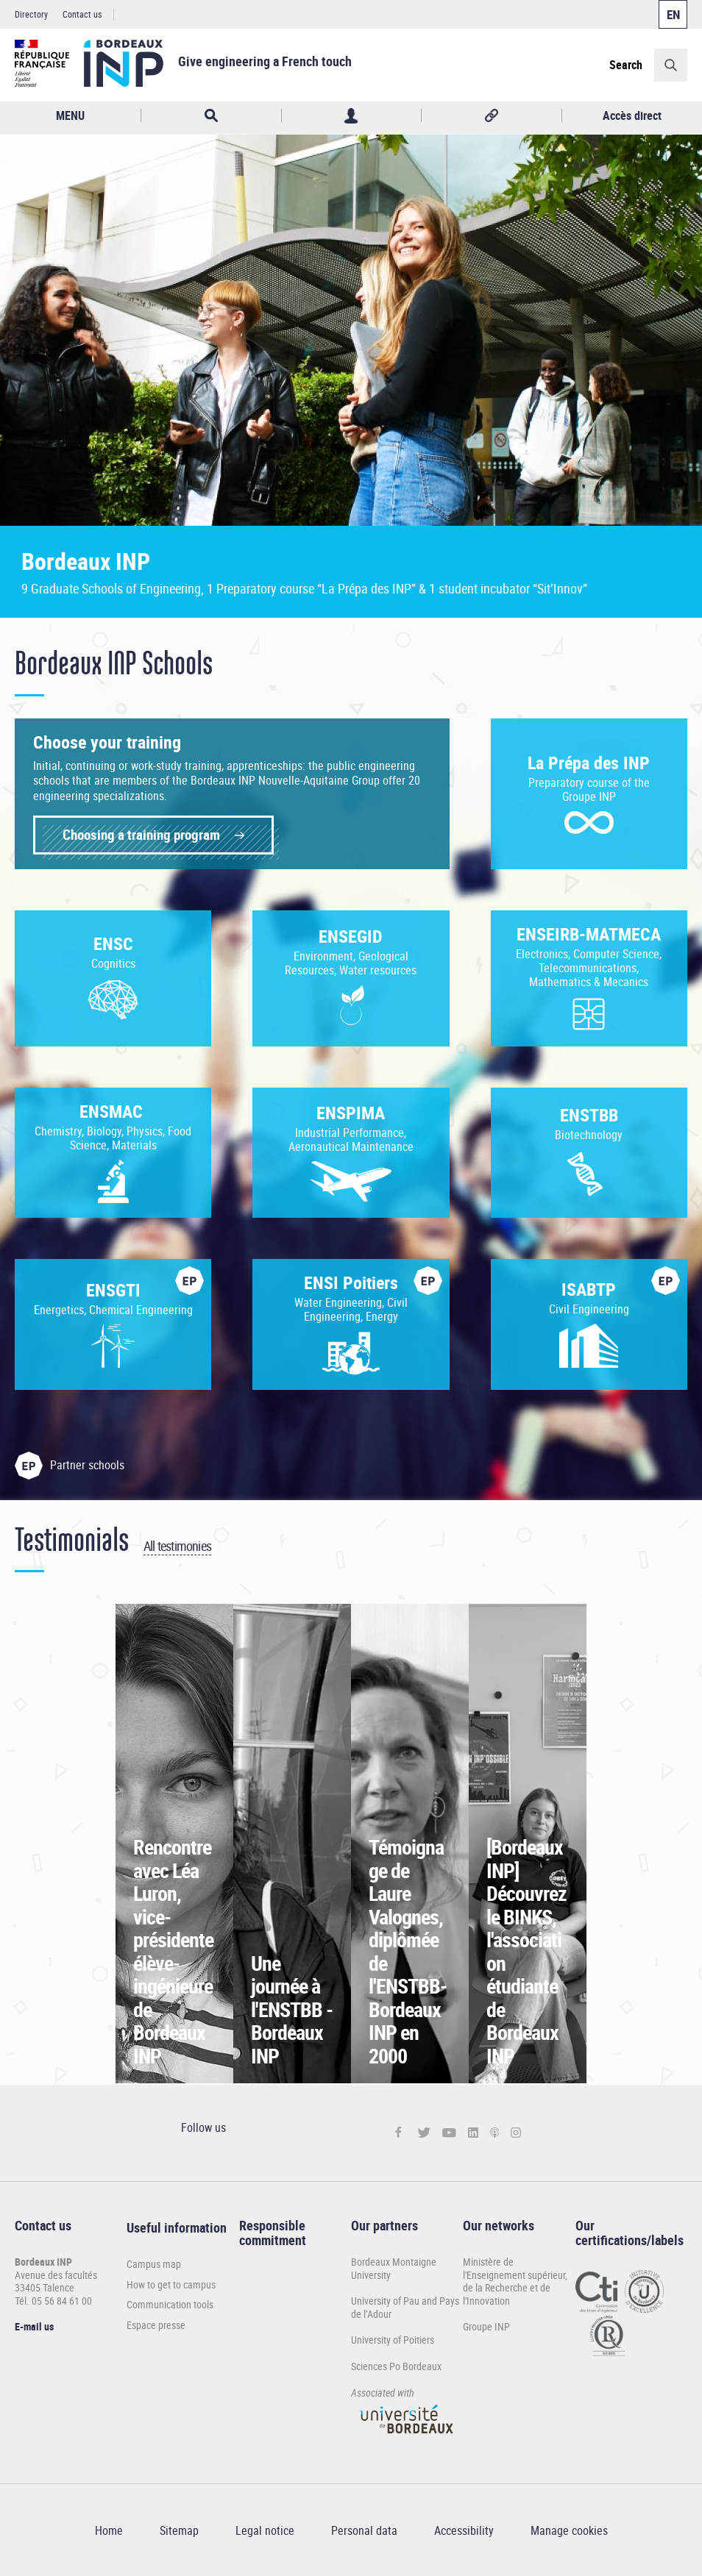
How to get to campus (171, 2284)
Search (625, 65)
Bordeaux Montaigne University (393, 2268)
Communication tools (170, 2304)
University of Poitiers (392, 2340)
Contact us (82, 14)
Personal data (364, 2530)
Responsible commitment (272, 2232)
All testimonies (177, 1546)
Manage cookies (569, 2530)
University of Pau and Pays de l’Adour (405, 2307)
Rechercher (211, 115)
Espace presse (156, 2325)
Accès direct (632, 115)
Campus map (154, 2264)
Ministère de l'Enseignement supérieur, (515, 2268)
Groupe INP (486, 2326)
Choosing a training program (141, 834)
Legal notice (264, 2530)
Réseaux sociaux (491, 115)
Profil (352, 115)
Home (109, 2530)
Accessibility (464, 2530)
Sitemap (179, 2530)
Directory (31, 14)
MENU (70, 115)
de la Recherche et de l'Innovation (506, 2294)
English (673, 14)
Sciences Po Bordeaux (396, 2366)
